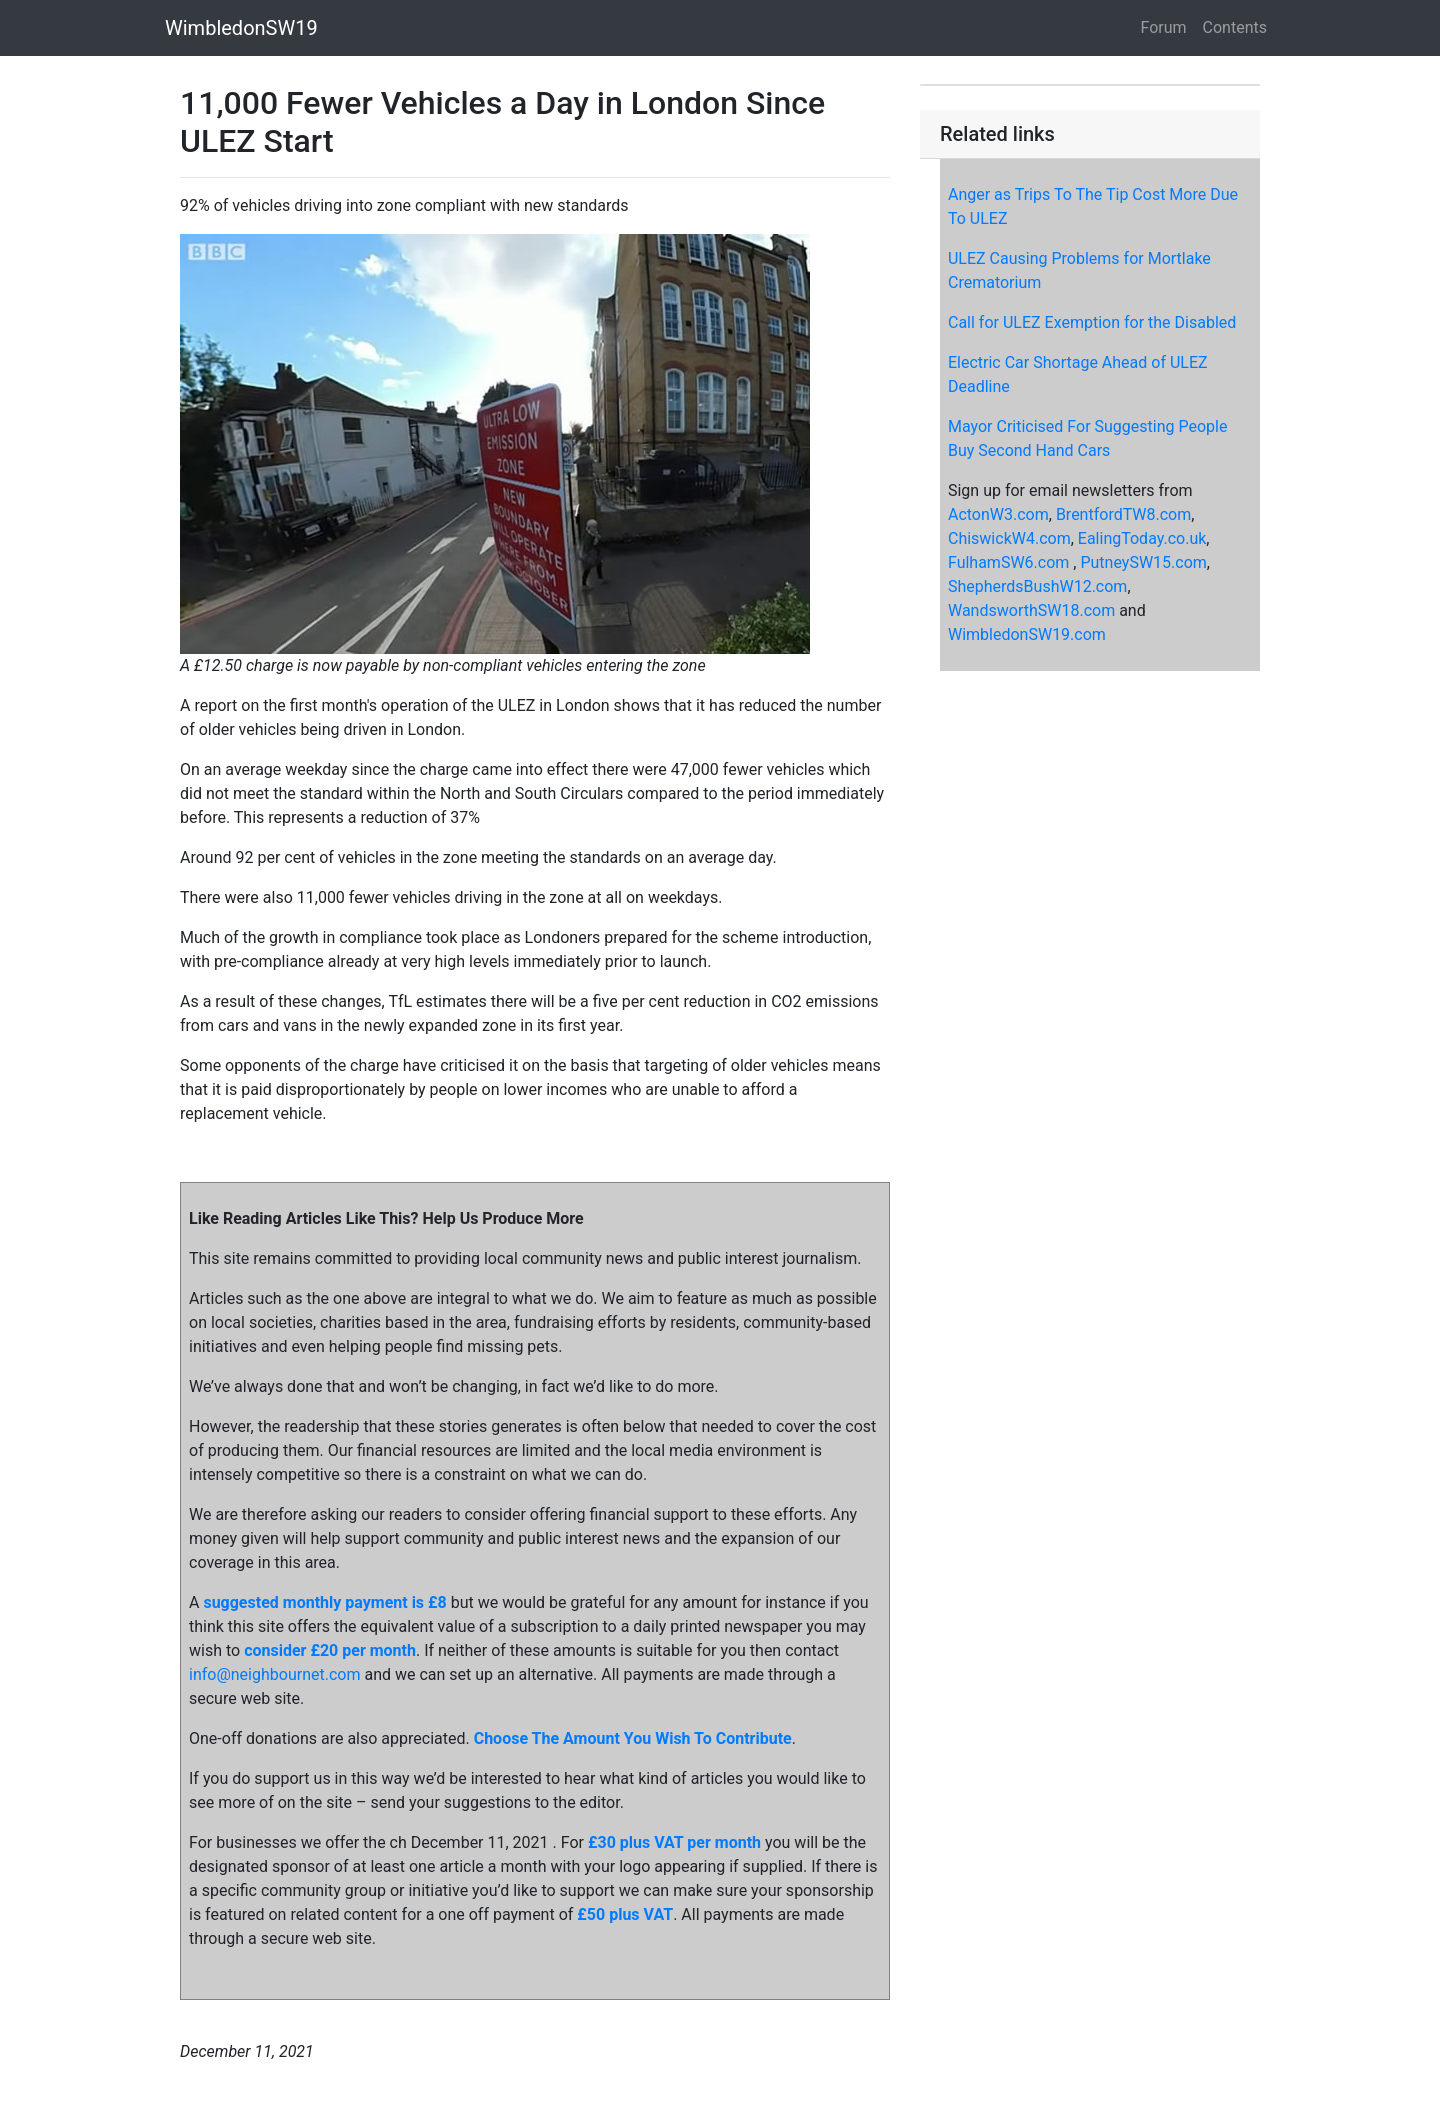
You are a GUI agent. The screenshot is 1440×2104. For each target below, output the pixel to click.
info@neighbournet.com (274, 1674)
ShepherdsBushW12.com (1037, 586)
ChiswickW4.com (1009, 538)
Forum (1164, 27)
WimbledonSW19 (241, 28)
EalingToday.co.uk (1142, 538)
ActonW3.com (998, 514)
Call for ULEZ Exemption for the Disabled (1092, 322)
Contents (1235, 27)
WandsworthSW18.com (1031, 610)
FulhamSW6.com (1008, 562)
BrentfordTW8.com (1123, 514)
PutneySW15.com (1143, 562)
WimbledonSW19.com (1027, 634)
